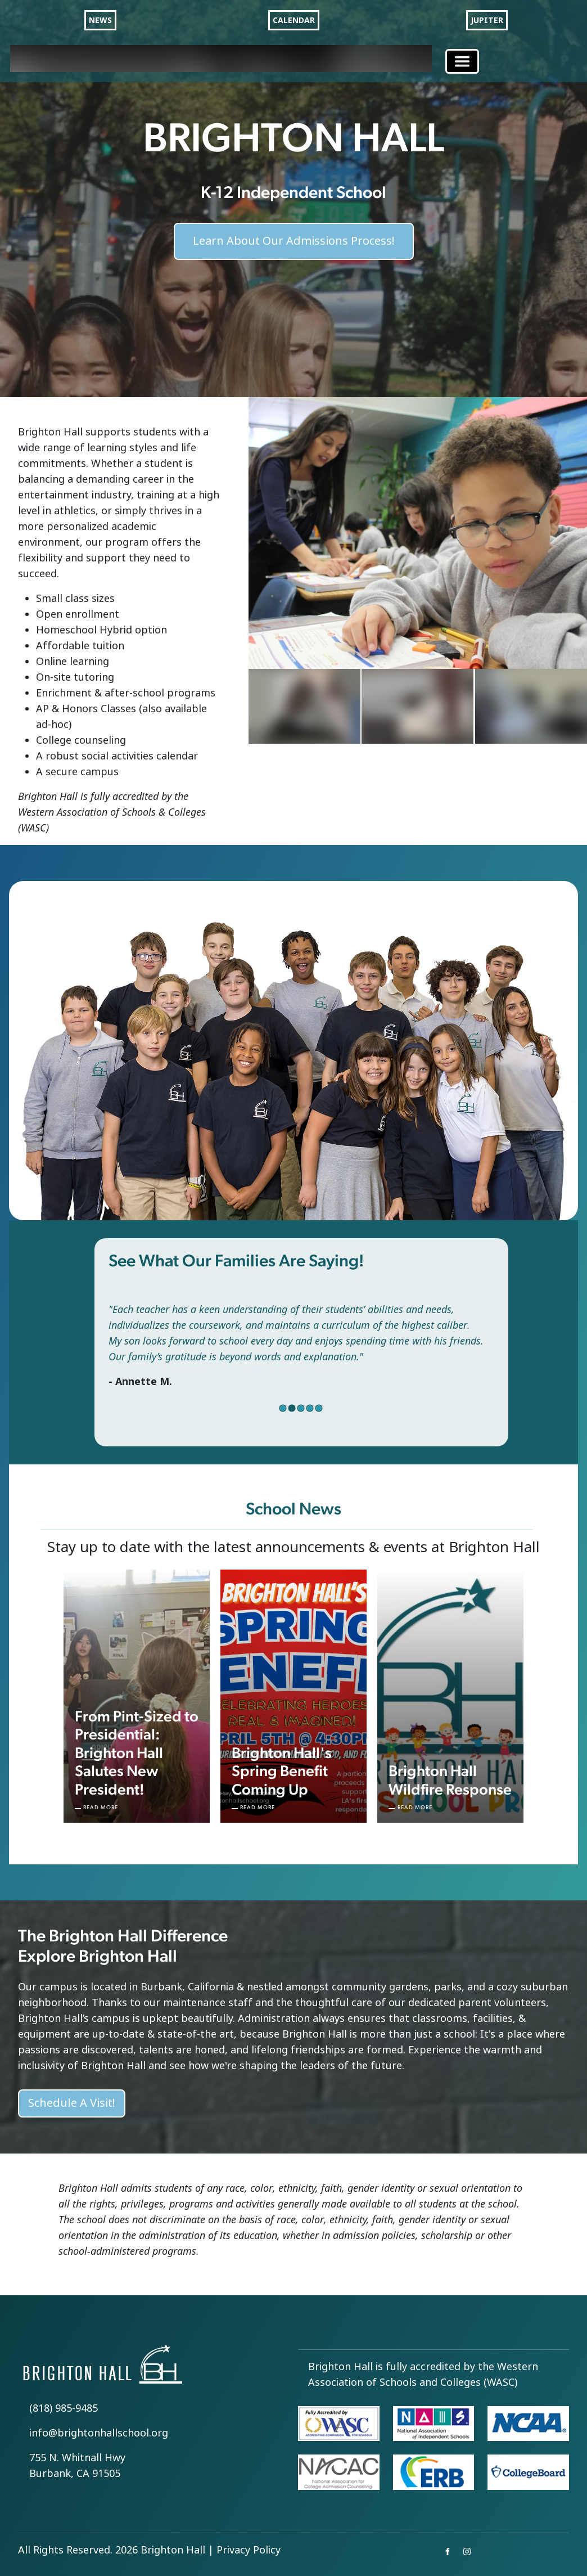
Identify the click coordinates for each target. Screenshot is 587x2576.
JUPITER (487, 20)
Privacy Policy (248, 2550)
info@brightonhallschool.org (98, 2433)
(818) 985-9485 (63, 2408)
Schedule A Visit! (71, 2103)
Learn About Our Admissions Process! (294, 232)
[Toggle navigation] (462, 61)
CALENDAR (294, 20)
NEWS (100, 20)
